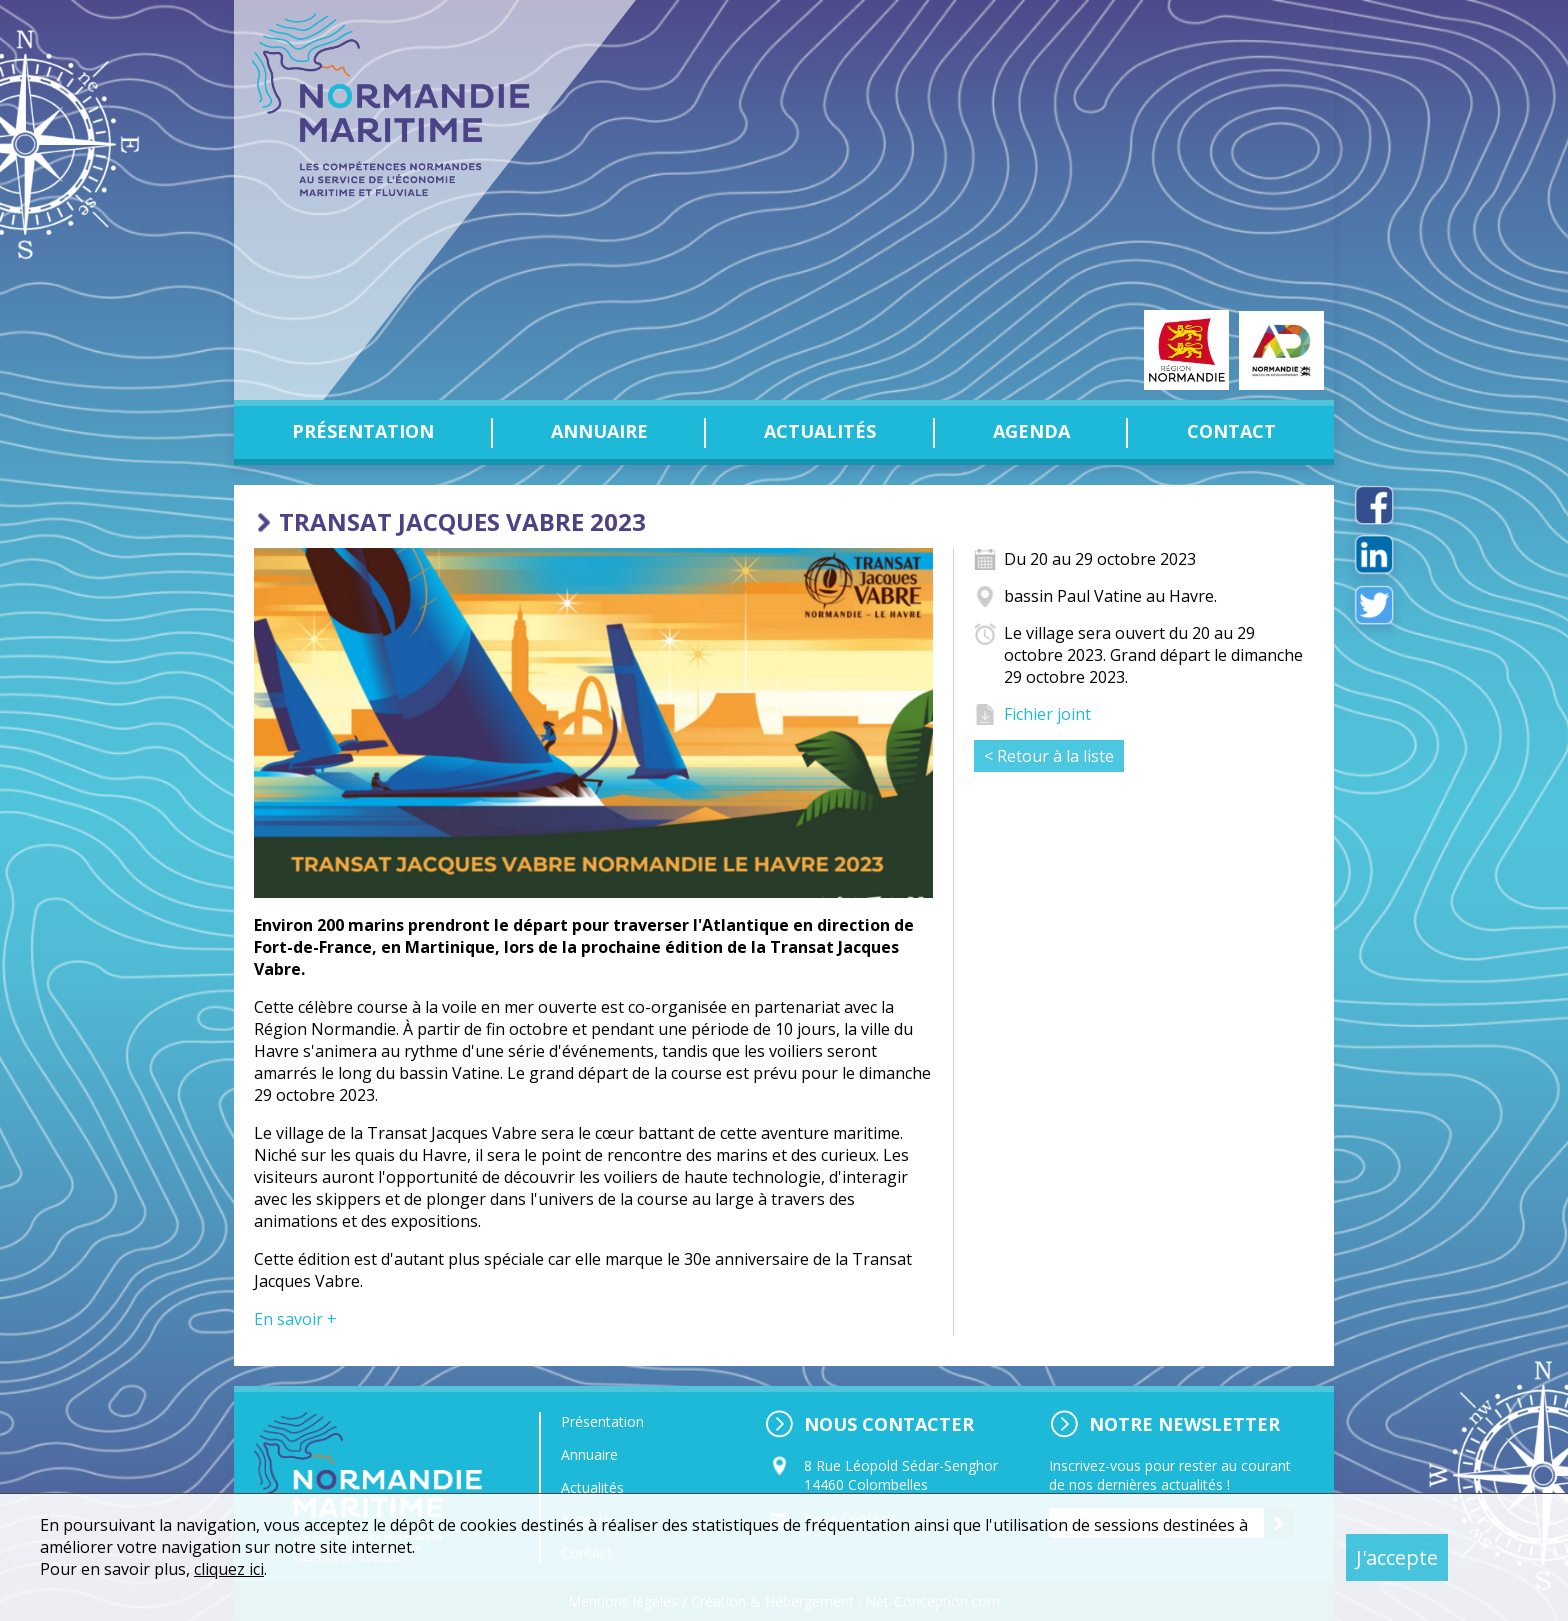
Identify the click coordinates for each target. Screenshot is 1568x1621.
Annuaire (599, 431)
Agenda (1031, 431)
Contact (1231, 431)
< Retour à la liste (1049, 756)
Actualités (820, 431)
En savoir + (295, 1319)
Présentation (363, 431)
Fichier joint (1047, 714)
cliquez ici (229, 1569)
